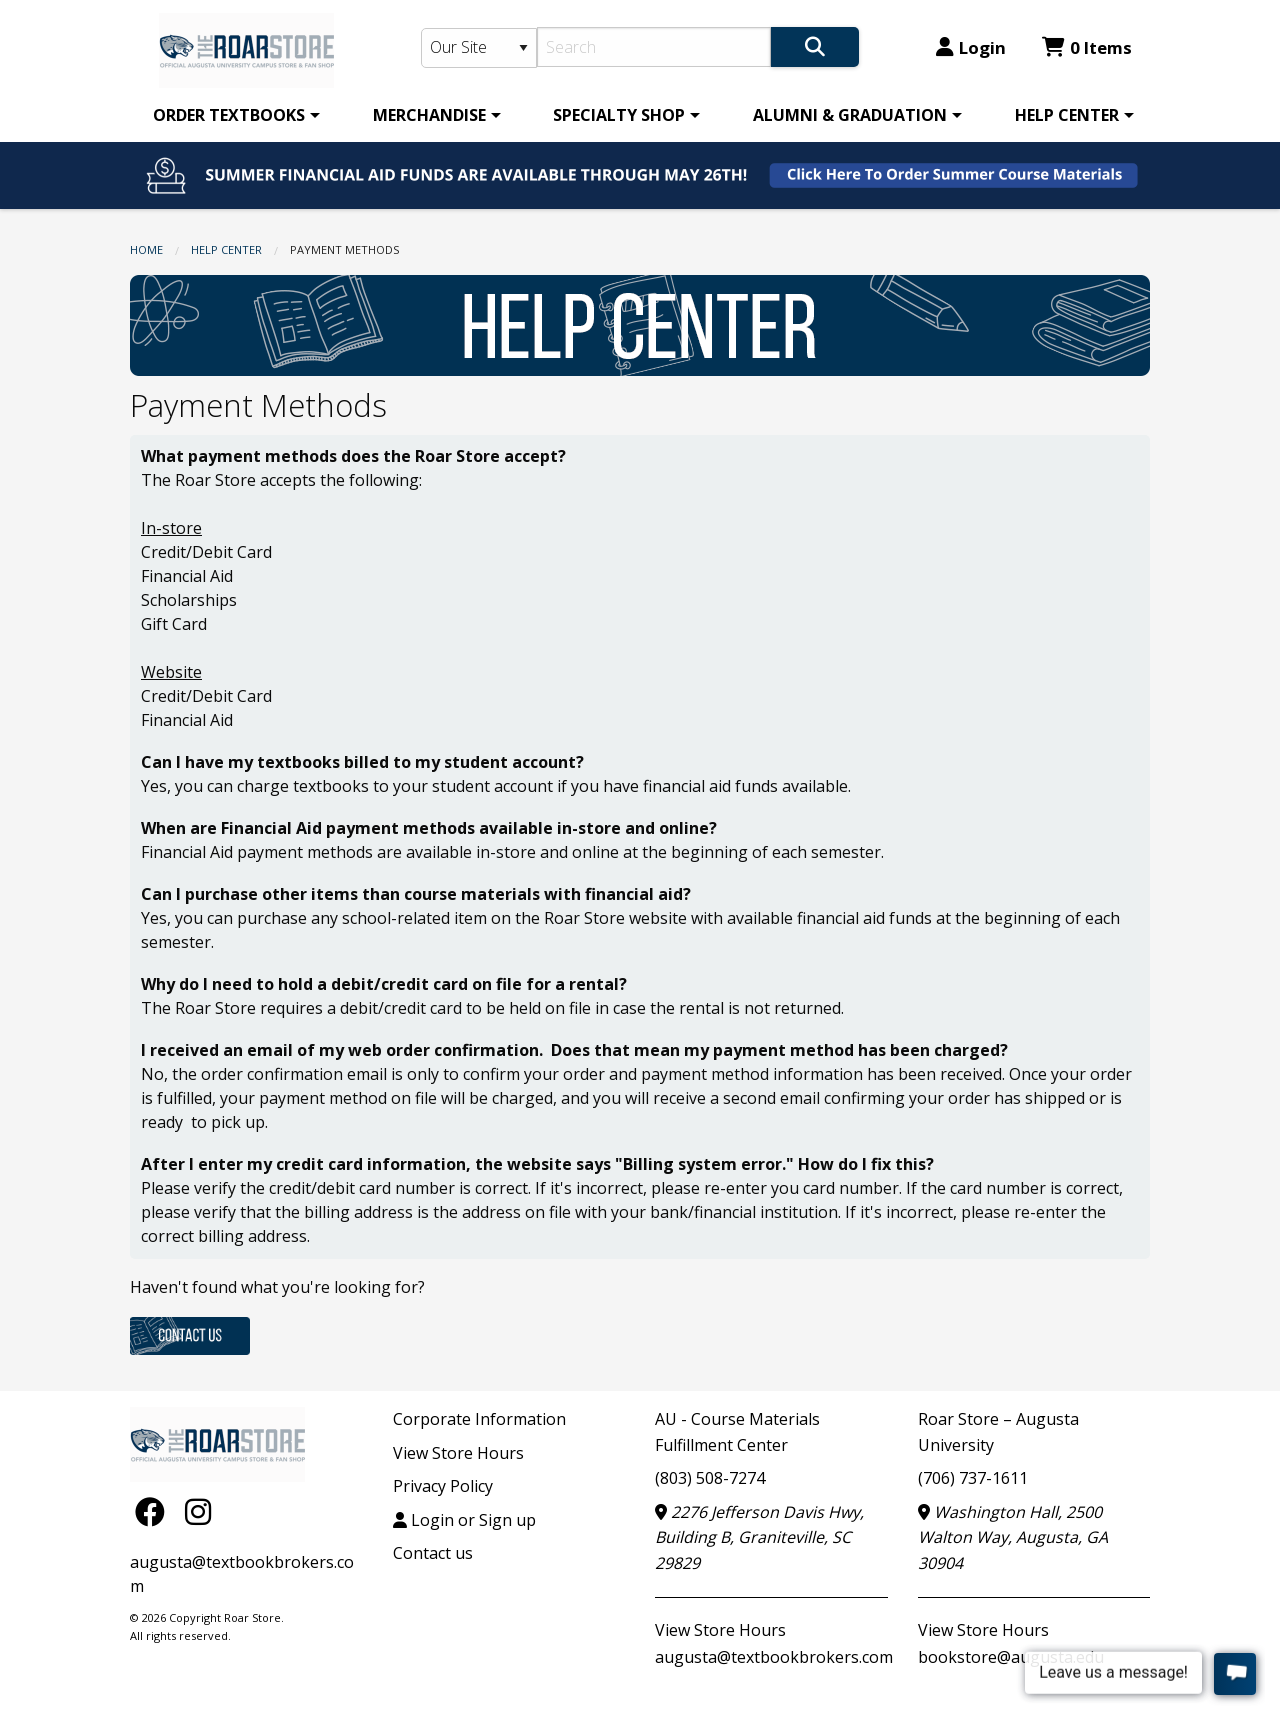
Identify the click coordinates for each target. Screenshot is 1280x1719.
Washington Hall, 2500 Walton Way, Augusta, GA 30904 (1013, 1537)
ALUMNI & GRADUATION (850, 115)
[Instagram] (198, 1511)
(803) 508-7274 (710, 1478)
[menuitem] (233, 115)
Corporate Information (479, 1419)
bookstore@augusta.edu (1011, 1657)
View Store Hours (458, 1453)
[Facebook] (155, 1511)
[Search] (654, 47)
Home (146, 249)
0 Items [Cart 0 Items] (1087, 47)
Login (971, 47)
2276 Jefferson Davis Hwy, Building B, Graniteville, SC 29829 (759, 1537)
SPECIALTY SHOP (619, 115)
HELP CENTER (1067, 115)
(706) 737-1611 (973, 1478)
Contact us (433, 1553)
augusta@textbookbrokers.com (774, 1657)
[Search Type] (479, 48)
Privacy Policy (443, 1486)
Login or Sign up (464, 1520)
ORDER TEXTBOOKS (229, 115)
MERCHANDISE (429, 115)
